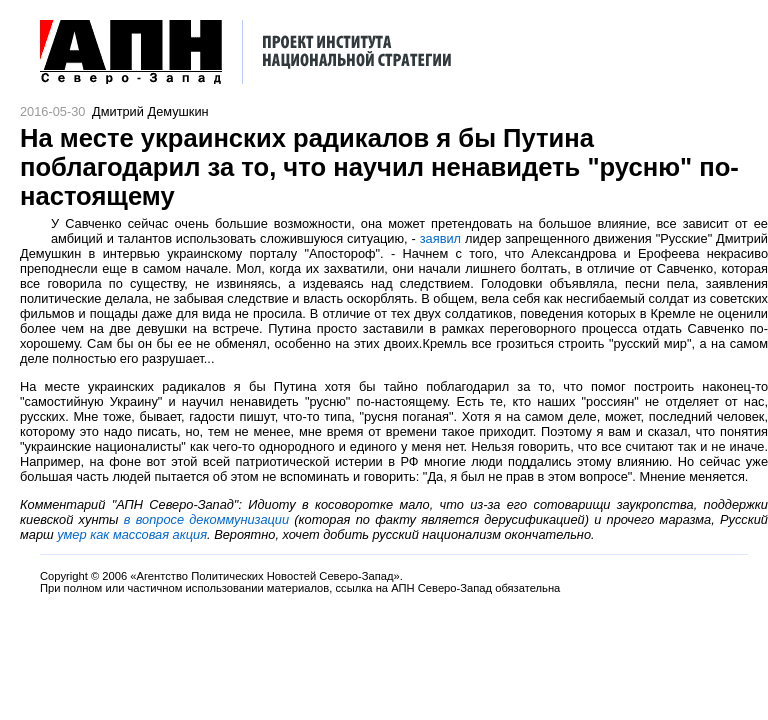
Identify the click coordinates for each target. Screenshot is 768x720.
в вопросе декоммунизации (206, 519)
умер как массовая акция (132, 534)
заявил (440, 238)
